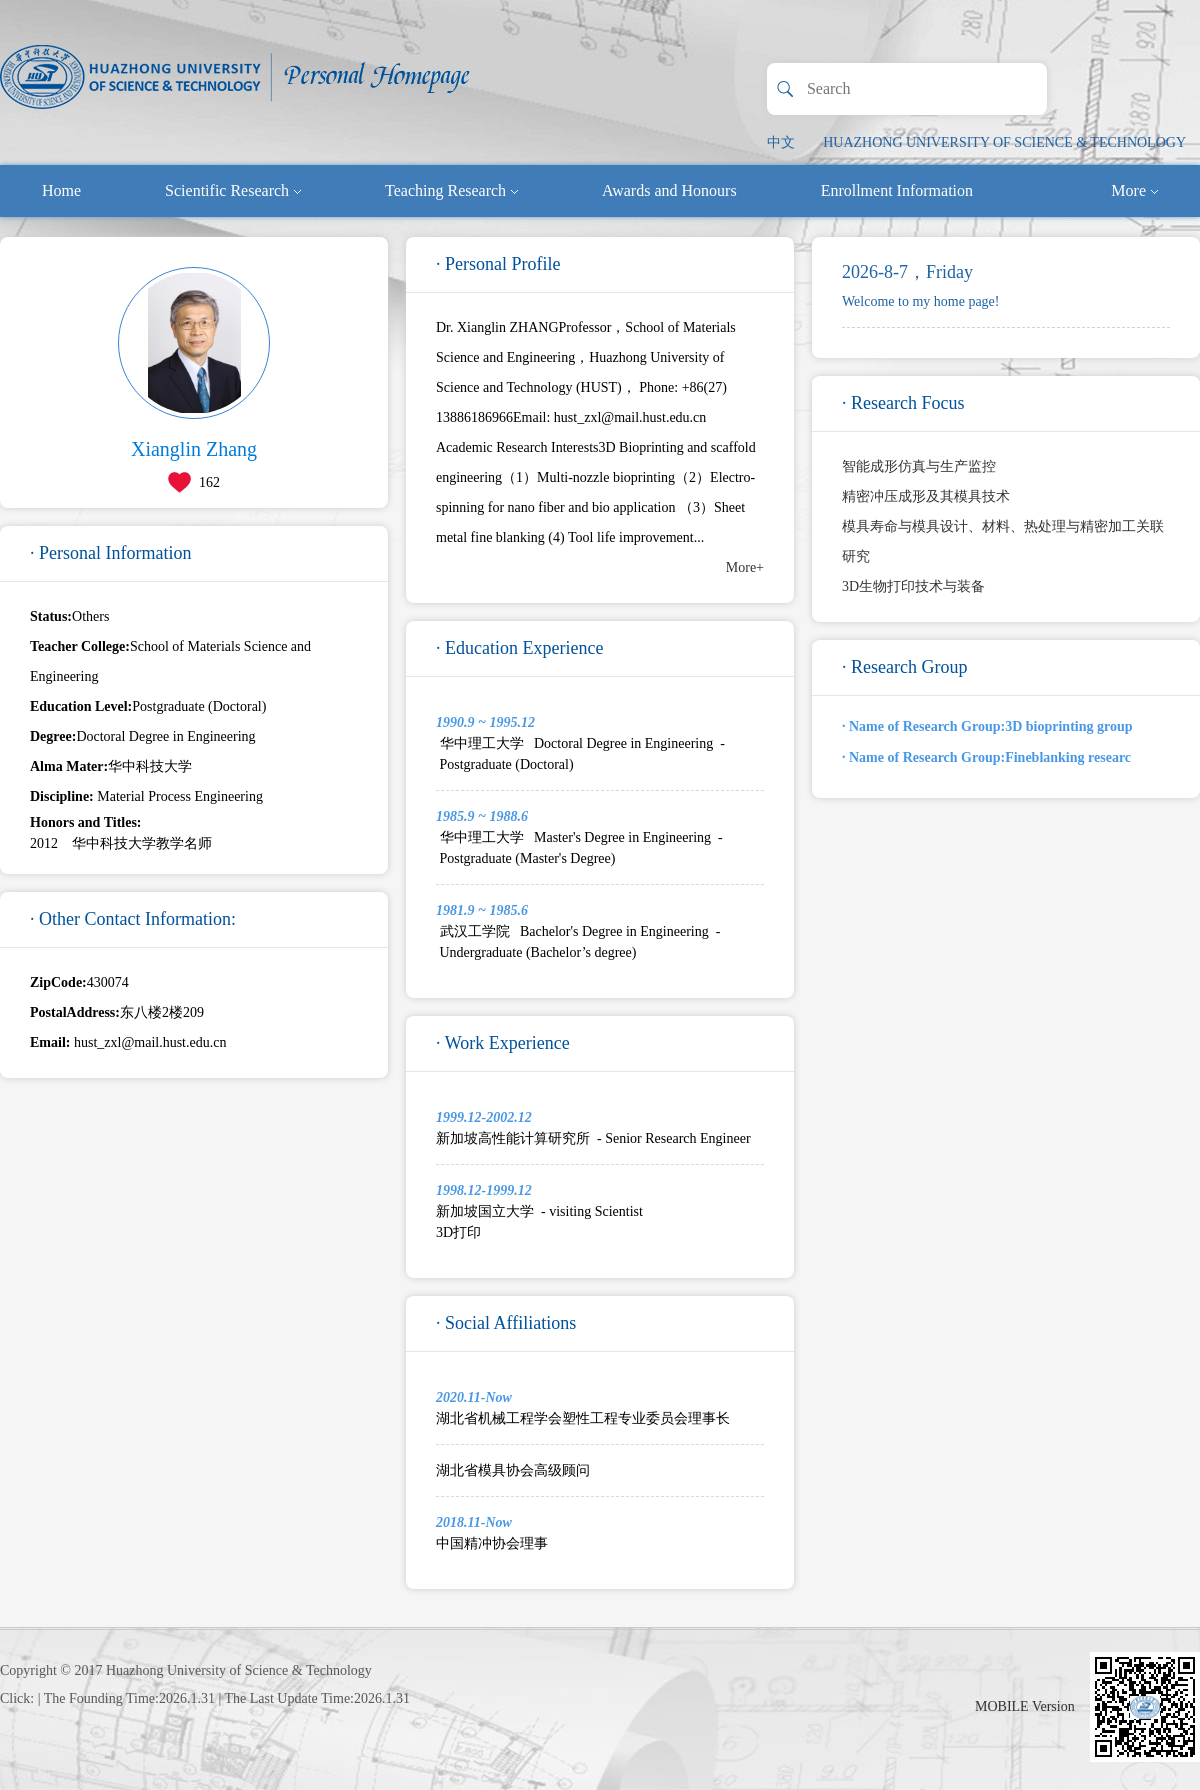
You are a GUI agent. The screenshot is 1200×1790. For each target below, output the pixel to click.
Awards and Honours (669, 190)
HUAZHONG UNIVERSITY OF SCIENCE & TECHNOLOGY (1004, 142)
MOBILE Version (1025, 1706)
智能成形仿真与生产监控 (919, 466)
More (1134, 190)
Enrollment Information (897, 190)
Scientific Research (233, 190)
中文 (781, 142)
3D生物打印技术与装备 (913, 586)
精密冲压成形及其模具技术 (926, 496)
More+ (745, 567)
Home (61, 190)
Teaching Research (451, 190)
